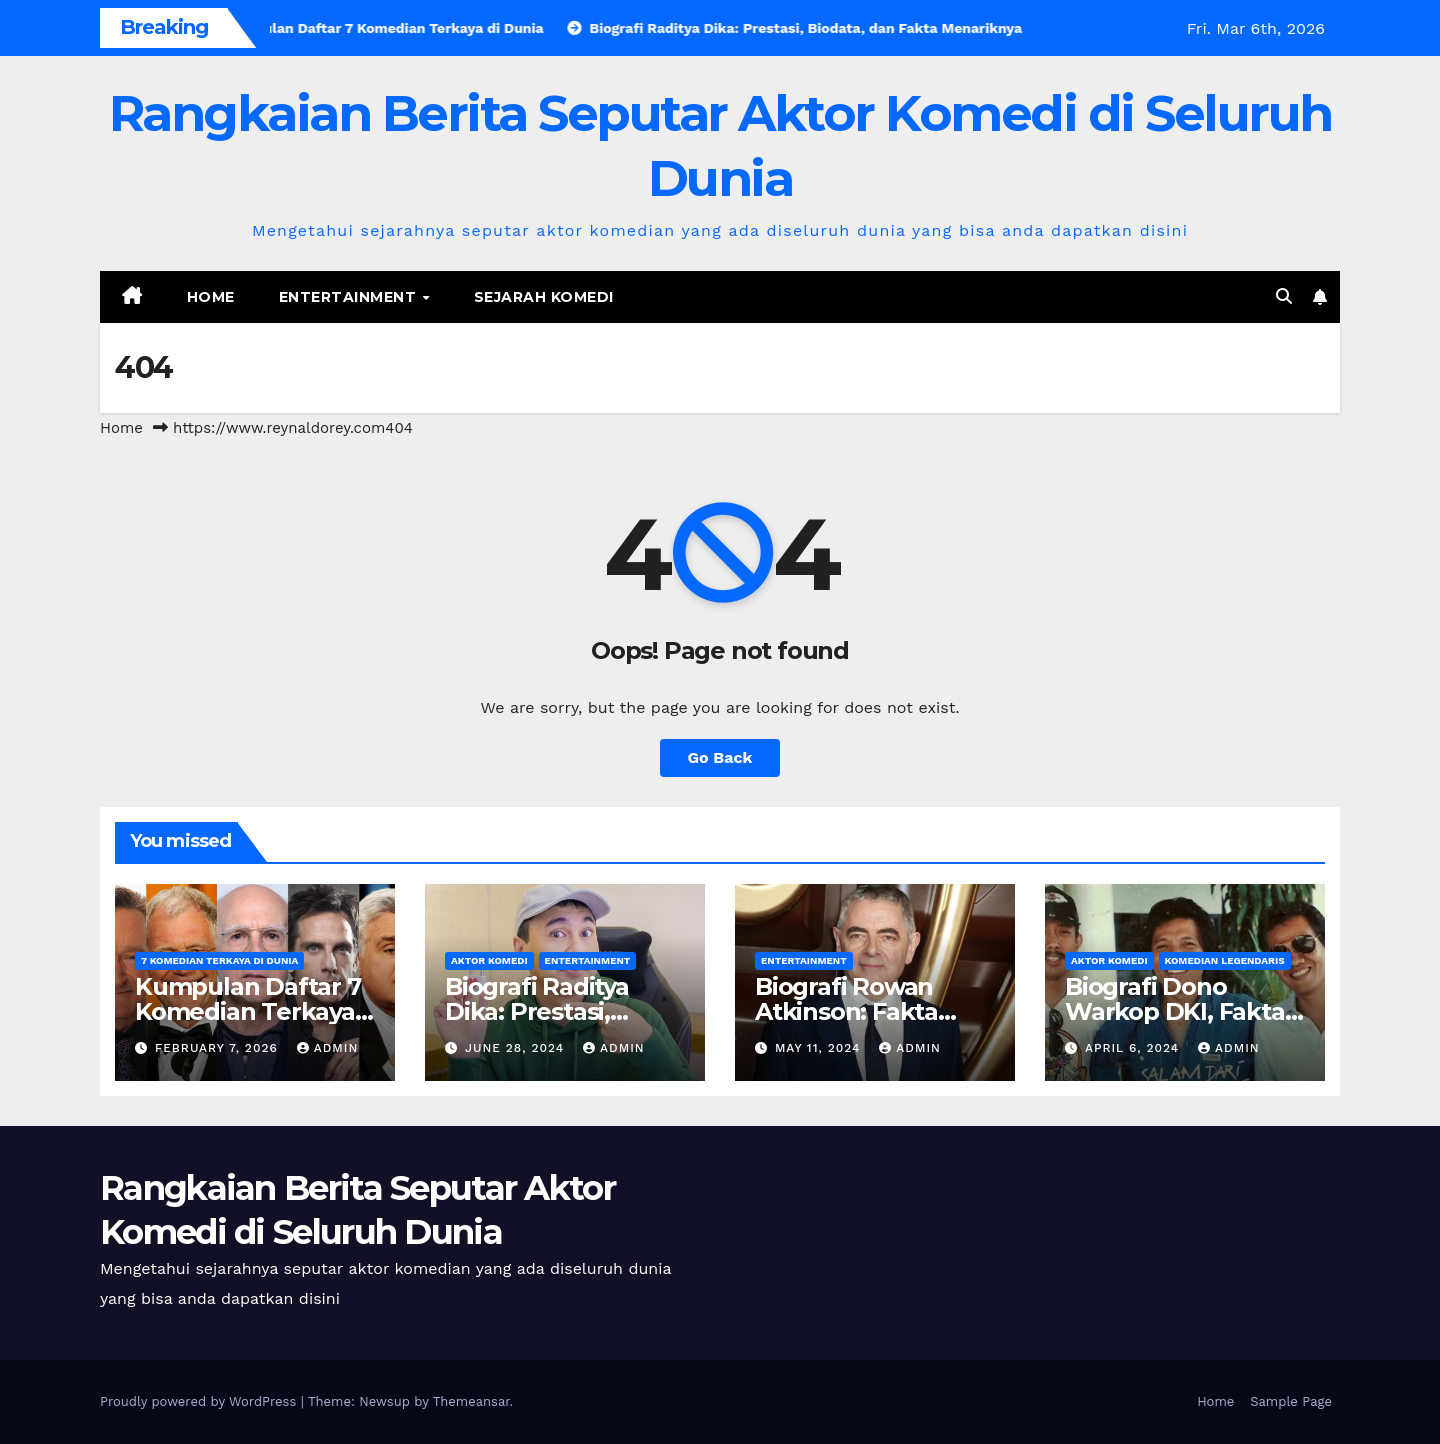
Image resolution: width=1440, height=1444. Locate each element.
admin (328, 1048)
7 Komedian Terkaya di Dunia (219, 960)
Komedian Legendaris (1225, 960)
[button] (1284, 296)
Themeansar (471, 1401)
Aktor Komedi (489, 960)
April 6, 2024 (1134, 1048)
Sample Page (1291, 1401)
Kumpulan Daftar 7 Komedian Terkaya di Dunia (248, 1011)
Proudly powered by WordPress (200, 1401)
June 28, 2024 (517, 1048)
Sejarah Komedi (544, 297)
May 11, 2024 (820, 1048)
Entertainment (350, 297)
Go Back (720, 757)
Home (211, 297)
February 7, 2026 (219, 1048)
